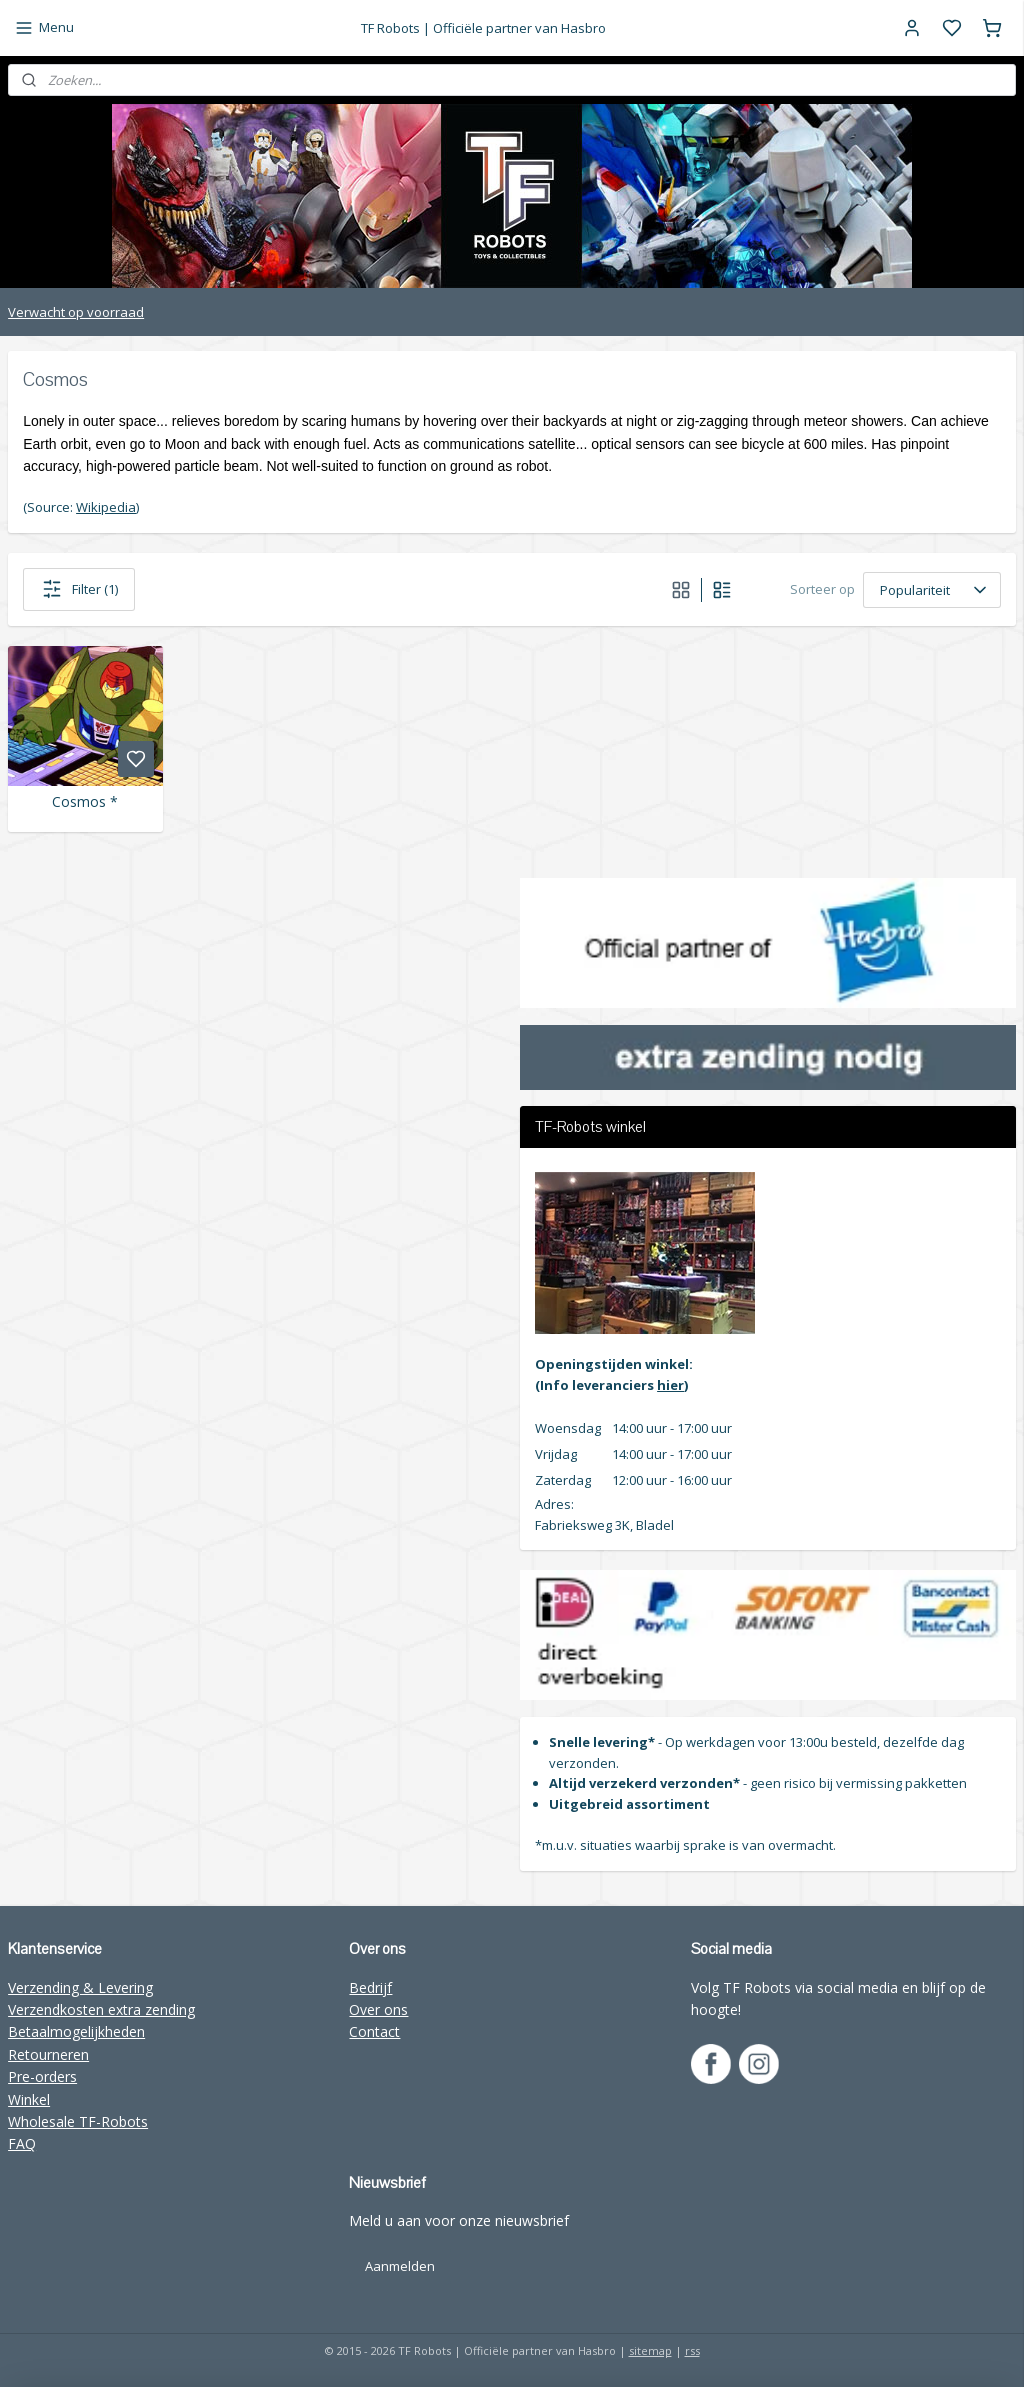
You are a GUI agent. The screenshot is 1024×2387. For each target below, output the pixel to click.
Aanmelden (400, 2266)
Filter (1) (79, 589)
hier (670, 1385)
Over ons (378, 2009)
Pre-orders (42, 2076)
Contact (374, 2031)
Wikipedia (106, 507)
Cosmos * (85, 802)
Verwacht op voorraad (76, 312)
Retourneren (48, 2054)
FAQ (22, 2143)
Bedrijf (370, 1987)
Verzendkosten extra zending (101, 2009)
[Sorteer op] (932, 590)
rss (692, 2350)
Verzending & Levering (80, 1987)
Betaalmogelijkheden (76, 2031)
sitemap (650, 2350)
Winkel (29, 2099)
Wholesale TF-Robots (78, 2121)
